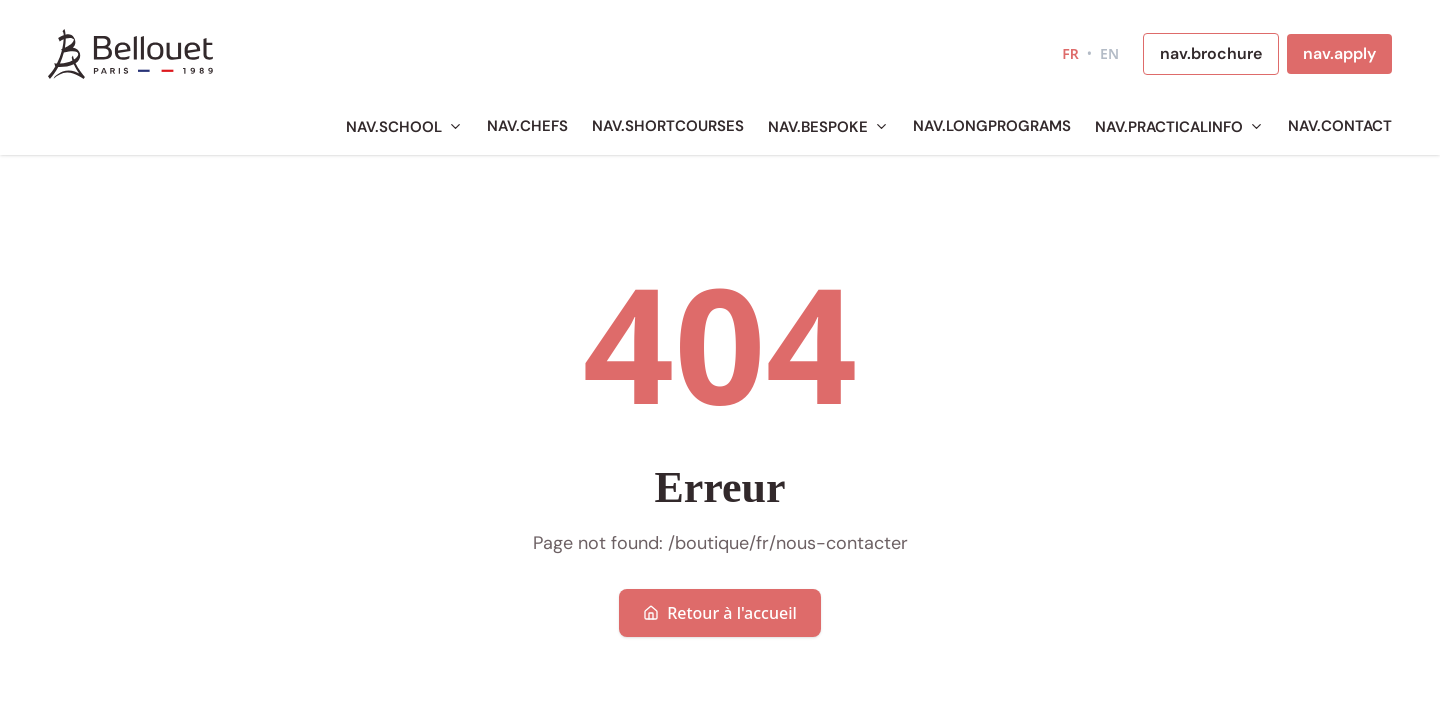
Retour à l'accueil (720, 613)
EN (1109, 53)
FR (1070, 53)
